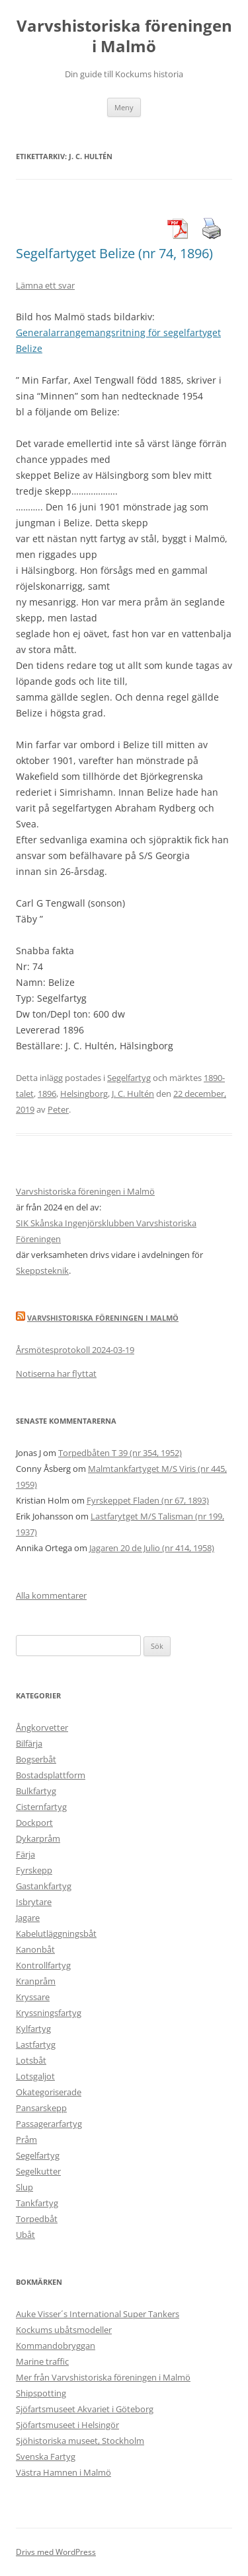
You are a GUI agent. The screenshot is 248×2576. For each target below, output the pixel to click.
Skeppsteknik (42, 1270)
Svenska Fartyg (45, 2456)
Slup (24, 2187)
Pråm (26, 2139)
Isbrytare (34, 1902)
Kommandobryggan (55, 2345)
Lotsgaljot (35, 2076)
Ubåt (25, 2235)
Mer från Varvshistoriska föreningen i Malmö (103, 2377)
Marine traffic (42, 2361)
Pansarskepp (41, 2108)
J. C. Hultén (133, 1093)
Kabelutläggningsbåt (56, 1933)
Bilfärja (29, 1743)
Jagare (28, 1918)
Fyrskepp (34, 1870)
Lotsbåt (31, 2060)
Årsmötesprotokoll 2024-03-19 (75, 1350)
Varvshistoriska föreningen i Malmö (124, 36)
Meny (124, 107)
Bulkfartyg (36, 1791)
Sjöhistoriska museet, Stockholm (80, 2441)
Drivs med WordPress (56, 2552)
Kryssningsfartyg (48, 2013)
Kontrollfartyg (43, 1965)
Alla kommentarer (51, 1595)
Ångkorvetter (42, 1727)
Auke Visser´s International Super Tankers (97, 2314)
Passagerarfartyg (49, 2124)
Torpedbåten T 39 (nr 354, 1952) (120, 1453)
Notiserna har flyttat (56, 1373)
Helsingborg (84, 1093)
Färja (25, 1854)
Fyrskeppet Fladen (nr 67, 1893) (148, 1500)
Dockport (34, 1822)
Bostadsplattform (50, 1775)
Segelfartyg (129, 1078)
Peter (58, 1109)
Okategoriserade (48, 2092)
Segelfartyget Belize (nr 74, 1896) (114, 253)
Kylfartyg (33, 2029)
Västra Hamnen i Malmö (63, 2472)
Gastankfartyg (43, 1886)
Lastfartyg (36, 2044)
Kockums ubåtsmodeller (64, 2330)
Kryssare (33, 1997)
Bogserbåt (36, 1759)
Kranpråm (36, 1981)
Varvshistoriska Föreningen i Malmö (103, 1318)
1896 (47, 1093)
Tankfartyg (37, 2203)
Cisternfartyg (41, 1807)
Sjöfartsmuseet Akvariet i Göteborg (84, 2409)
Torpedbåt (37, 2219)
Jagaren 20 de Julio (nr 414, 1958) (151, 1548)
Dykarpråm (38, 1838)
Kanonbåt (35, 1949)
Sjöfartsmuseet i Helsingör (67, 2425)
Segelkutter (38, 2171)
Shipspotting (41, 2393)
